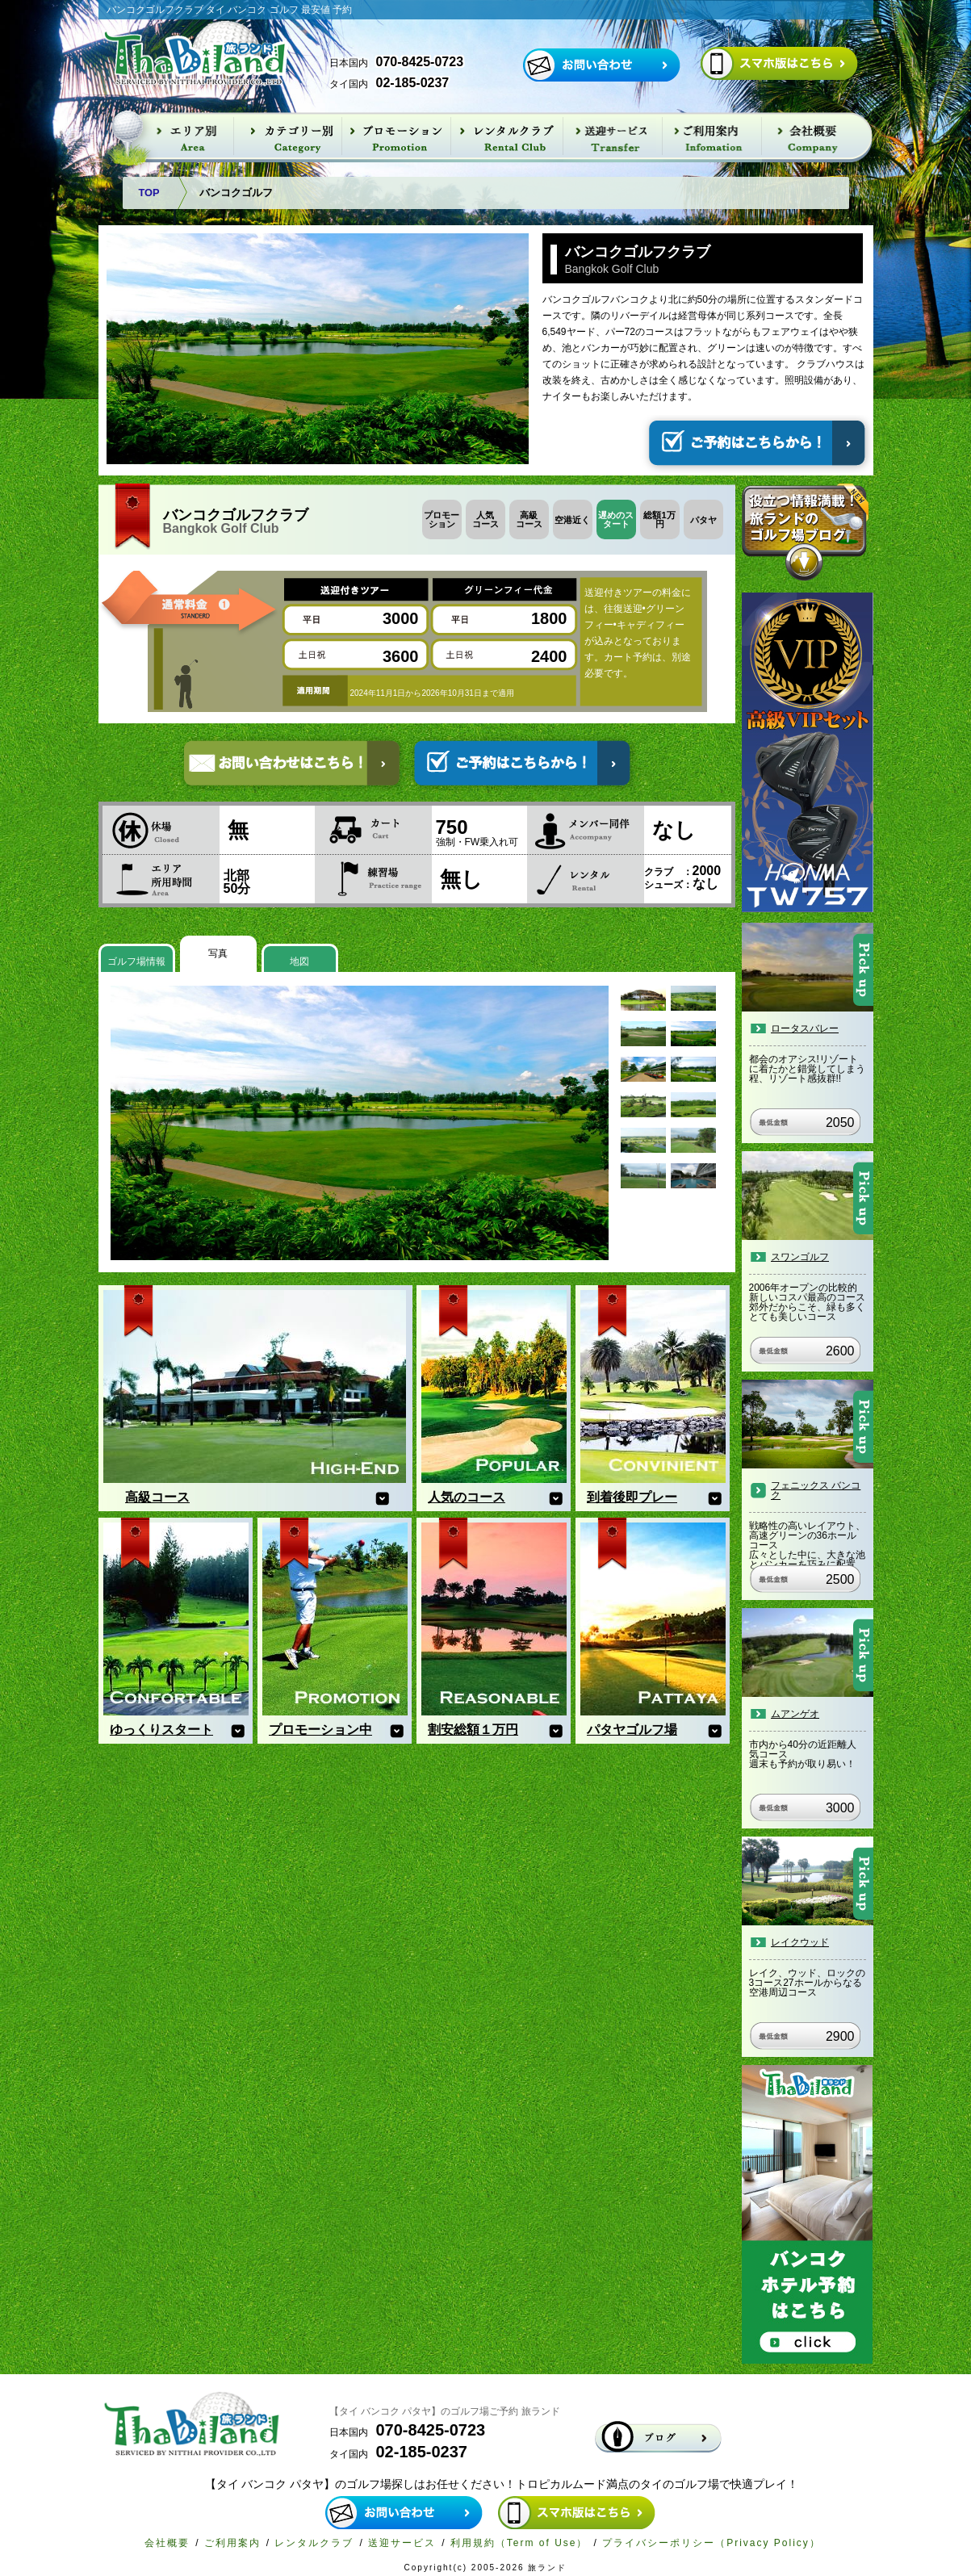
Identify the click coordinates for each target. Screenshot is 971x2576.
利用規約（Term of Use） (519, 2543)
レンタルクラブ (314, 2543)
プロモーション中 (320, 1729)
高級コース (157, 1497)
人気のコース (466, 1497)
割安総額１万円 (473, 1729)
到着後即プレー (632, 1497)
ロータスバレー (805, 1028)
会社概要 (167, 2543)
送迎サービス (402, 2543)
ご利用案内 (232, 2543)
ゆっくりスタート (161, 1729)
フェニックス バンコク (815, 1490)
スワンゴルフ (800, 1257)
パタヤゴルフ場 (632, 1729)
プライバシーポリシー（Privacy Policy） (711, 2543)
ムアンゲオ (795, 1713)
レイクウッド (800, 1942)
